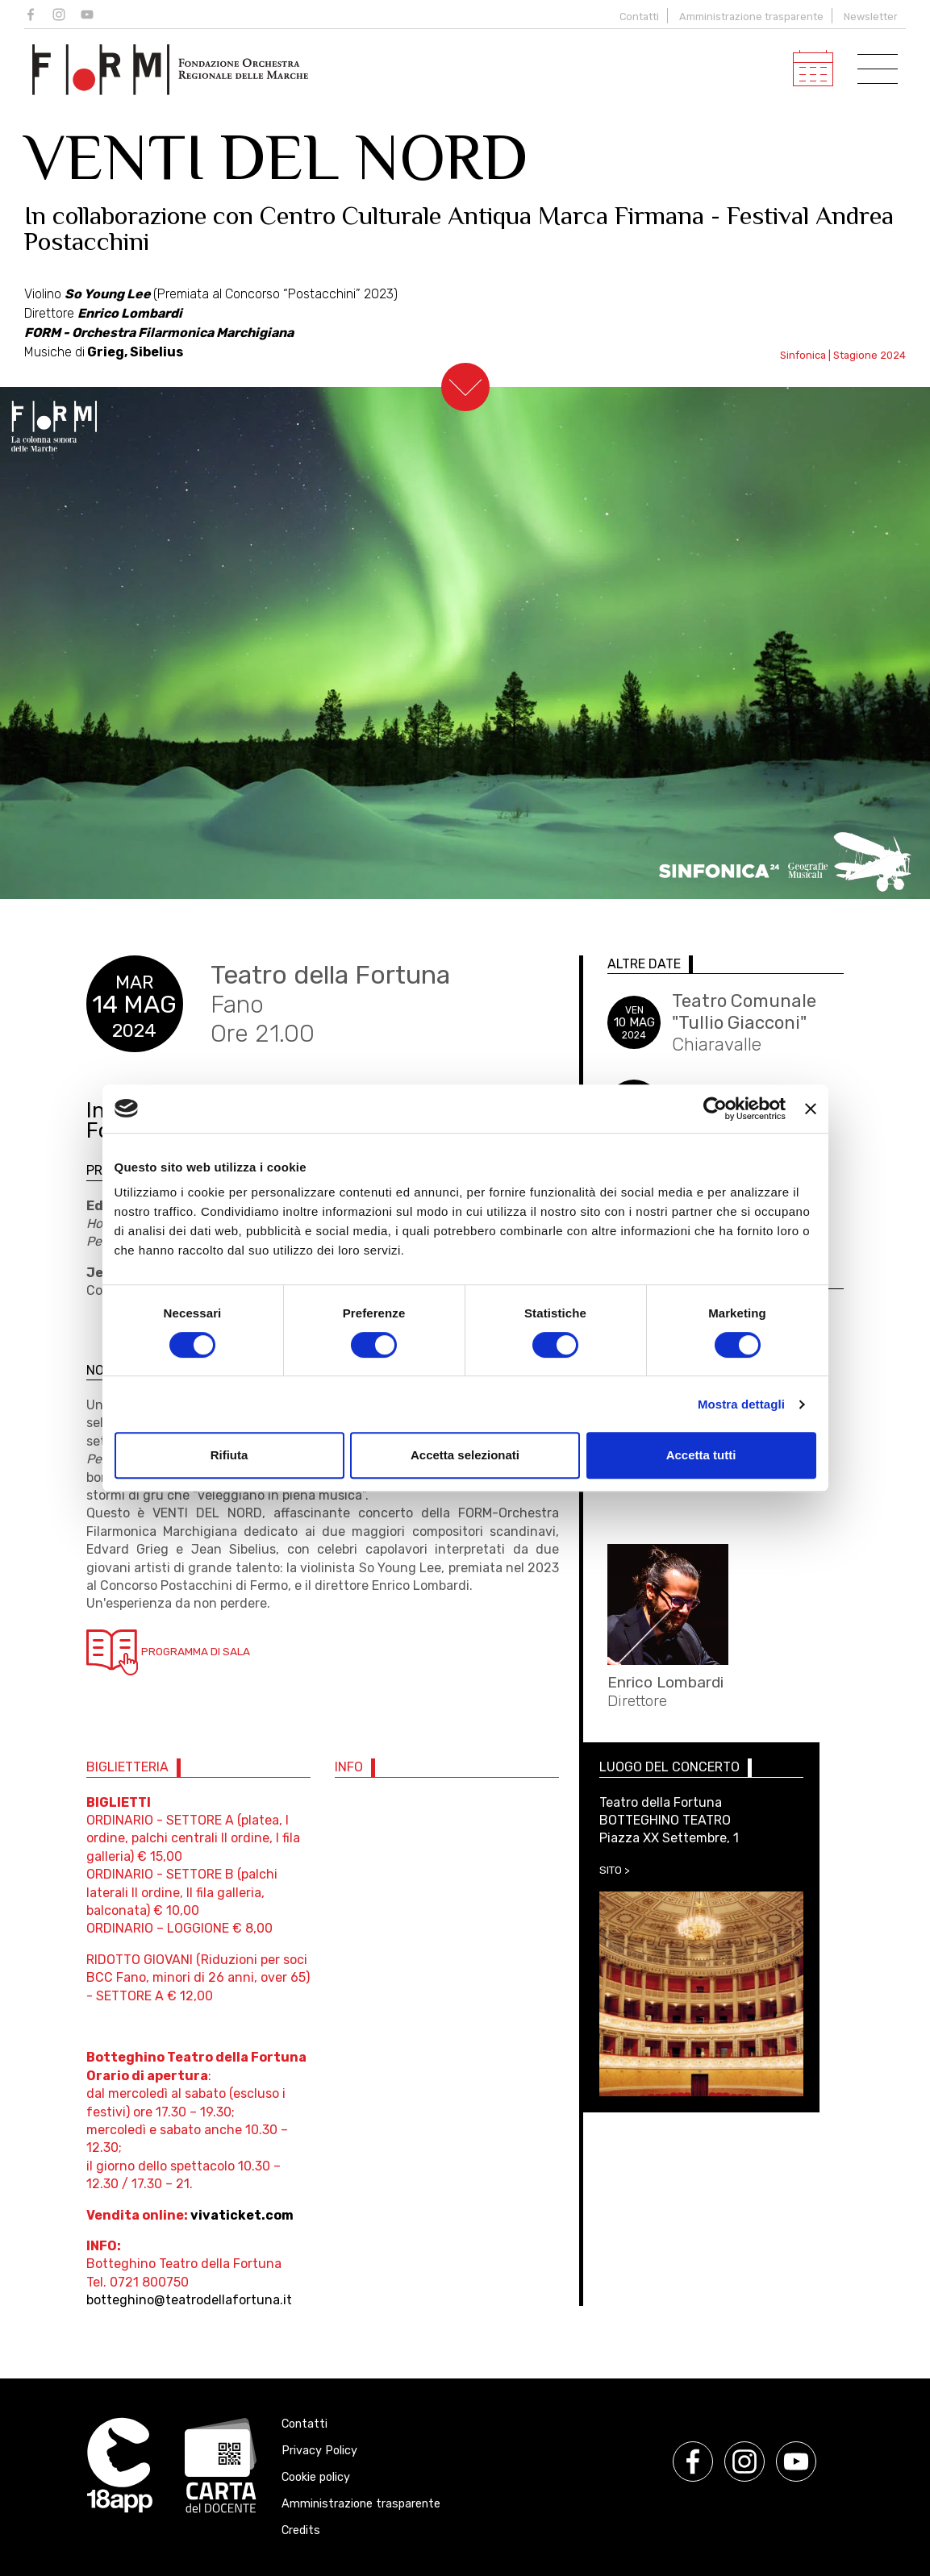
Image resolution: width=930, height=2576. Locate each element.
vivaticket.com (242, 2215)
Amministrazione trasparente (751, 16)
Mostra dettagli (741, 1404)
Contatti (639, 16)
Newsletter (871, 16)
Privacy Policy (319, 2450)
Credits (301, 2530)
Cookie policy (316, 2477)
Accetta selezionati (465, 1455)
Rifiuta (229, 1455)
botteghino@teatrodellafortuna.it (189, 2300)
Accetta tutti (701, 1455)
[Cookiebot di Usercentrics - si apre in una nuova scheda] (715, 1109)
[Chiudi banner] (810, 1108)
